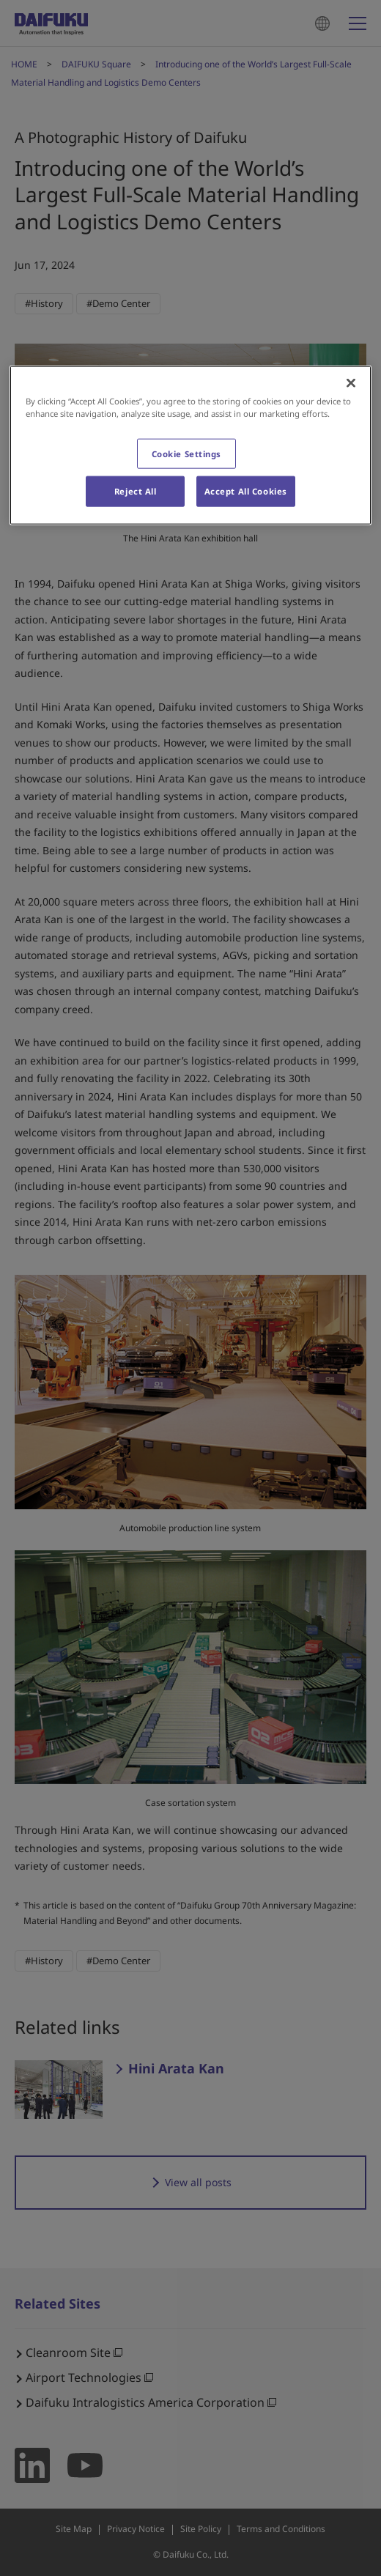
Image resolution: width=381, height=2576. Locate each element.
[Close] (351, 383)
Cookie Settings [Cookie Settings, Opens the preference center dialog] (187, 453)
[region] (190, 445)
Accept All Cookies (245, 491)
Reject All (135, 491)
